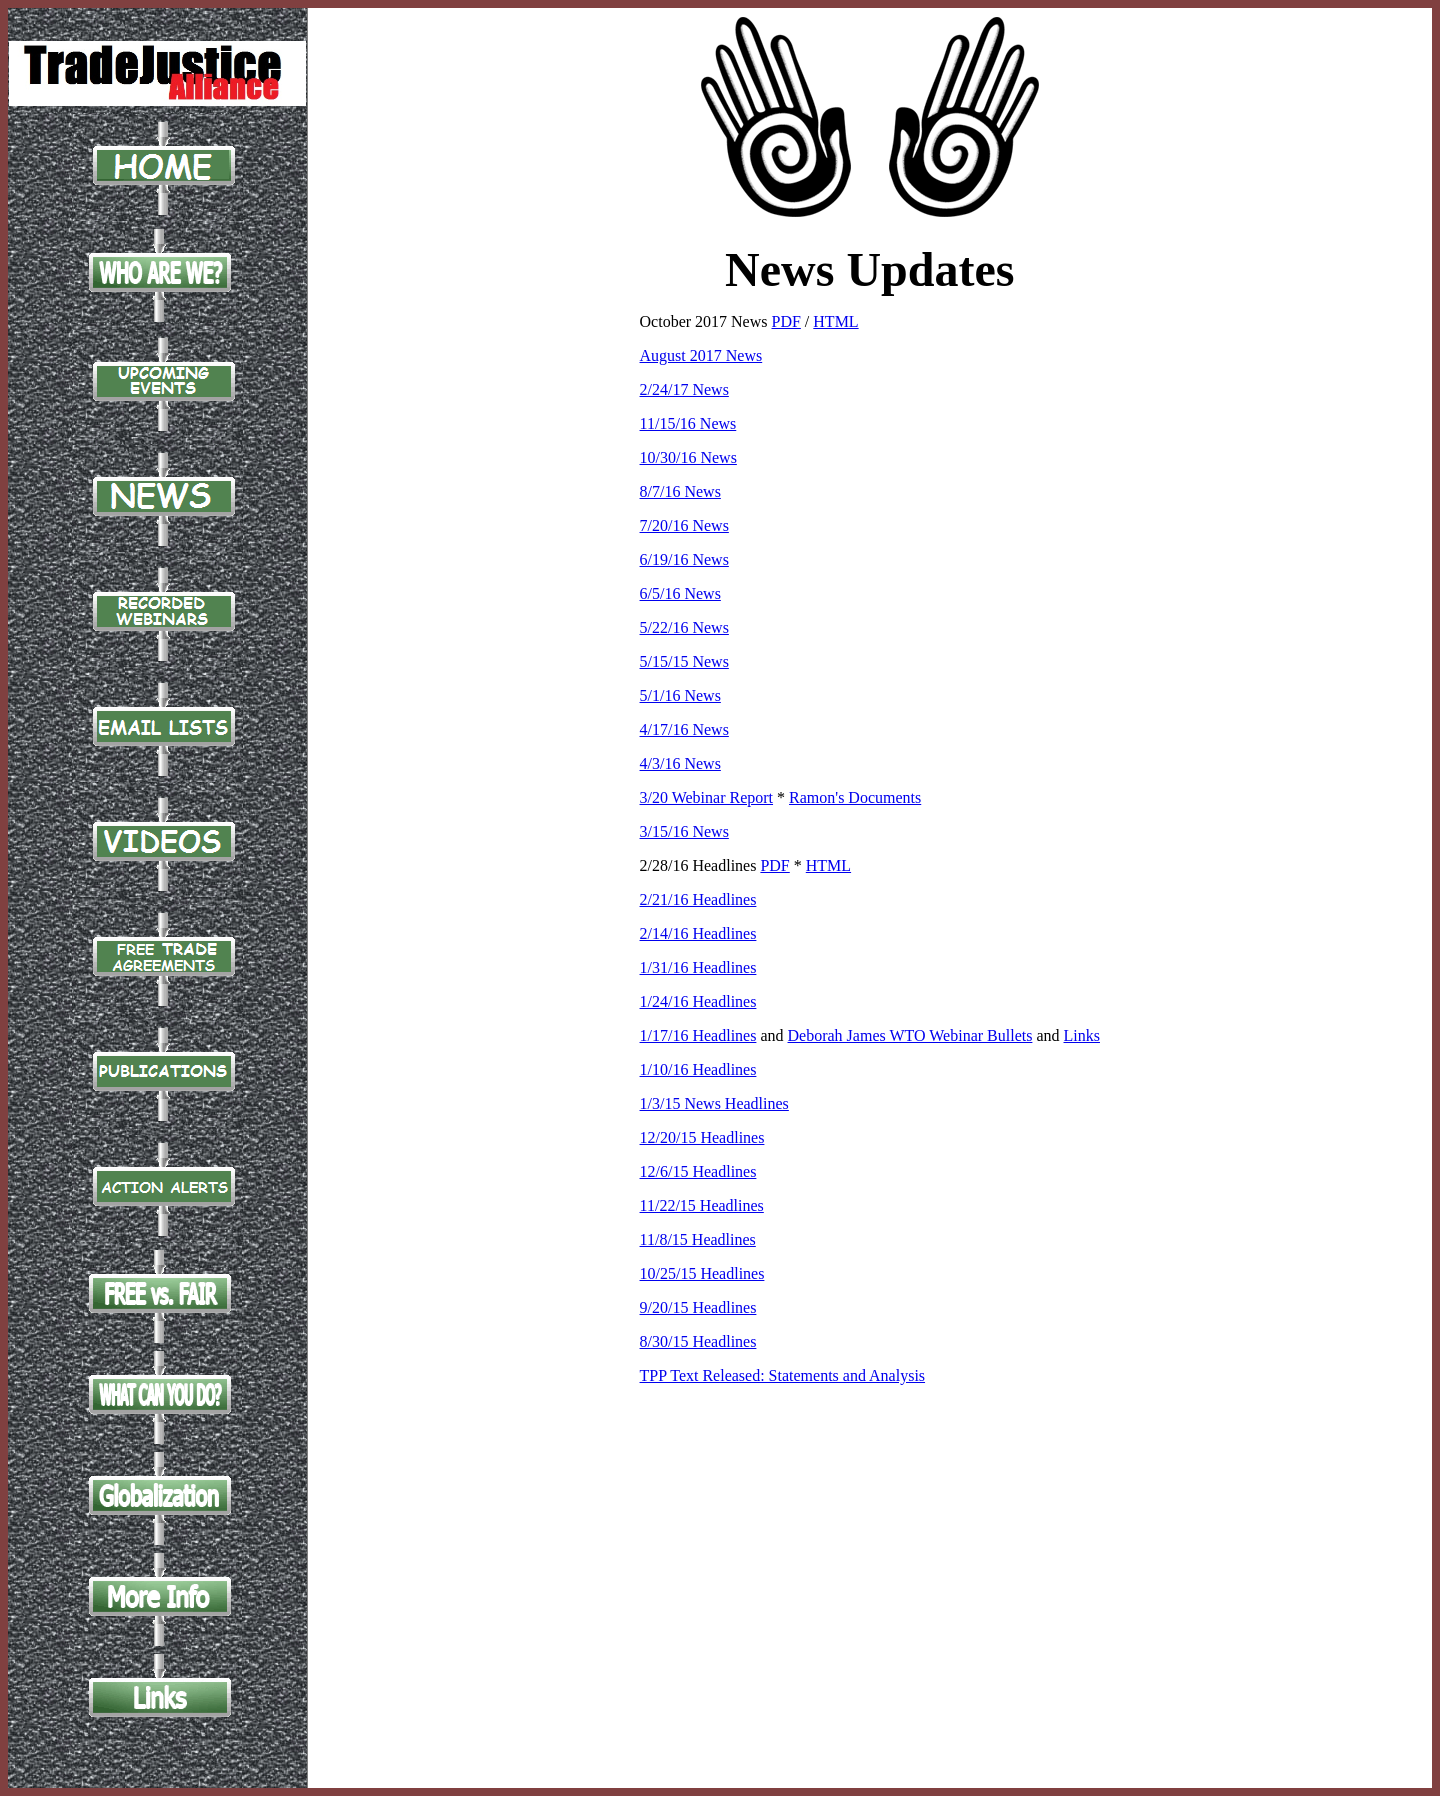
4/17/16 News (684, 729)
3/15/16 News (684, 831)
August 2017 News (701, 355)
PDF (786, 321)
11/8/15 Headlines (698, 1239)
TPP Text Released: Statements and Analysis (783, 1375)
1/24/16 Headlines (698, 1001)
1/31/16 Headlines (698, 967)
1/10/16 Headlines (698, 1069)
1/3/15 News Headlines (714, 1103)
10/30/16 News (688, 457)
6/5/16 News (680, 593)
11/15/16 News (688, 423)
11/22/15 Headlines (702, 1205)
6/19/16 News (684, 559)
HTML (835, 321)
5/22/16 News (684, 627)
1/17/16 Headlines (698, 1035)
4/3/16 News (680, 763)
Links (1082, 1035)
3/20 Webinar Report (707, 797)
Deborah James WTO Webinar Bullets (910, 1035)
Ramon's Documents (855, 797)
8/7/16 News (680, 491)
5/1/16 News (680, 695)
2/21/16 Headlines (698, 899)
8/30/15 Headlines (698, 1341)
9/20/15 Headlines (698, 1307)
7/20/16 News (684, 525)
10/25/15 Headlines (702, 1273)
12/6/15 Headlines (698, 1171)
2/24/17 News (684, 389)
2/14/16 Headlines (698, 933)
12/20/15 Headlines (702, 1137)
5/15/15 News (684, 661)
